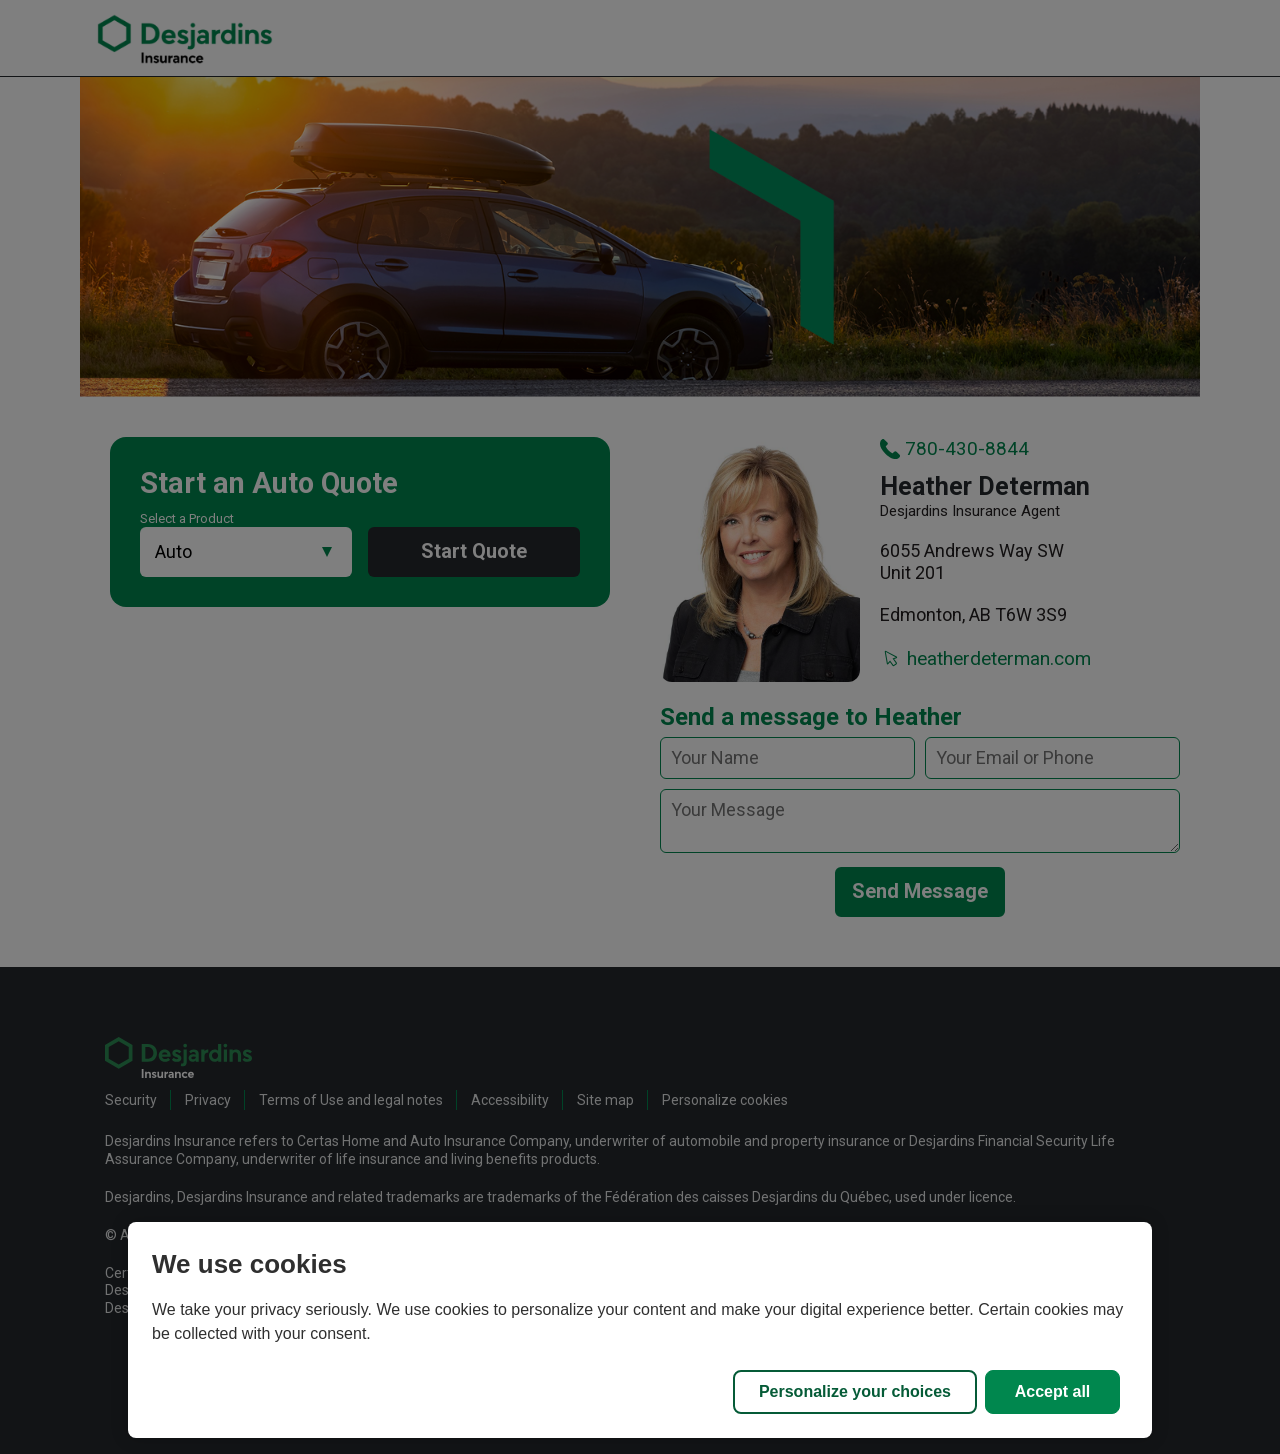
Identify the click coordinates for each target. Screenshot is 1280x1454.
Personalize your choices (855, 1391)
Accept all (1053, 1391)
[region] (640, 1330)
